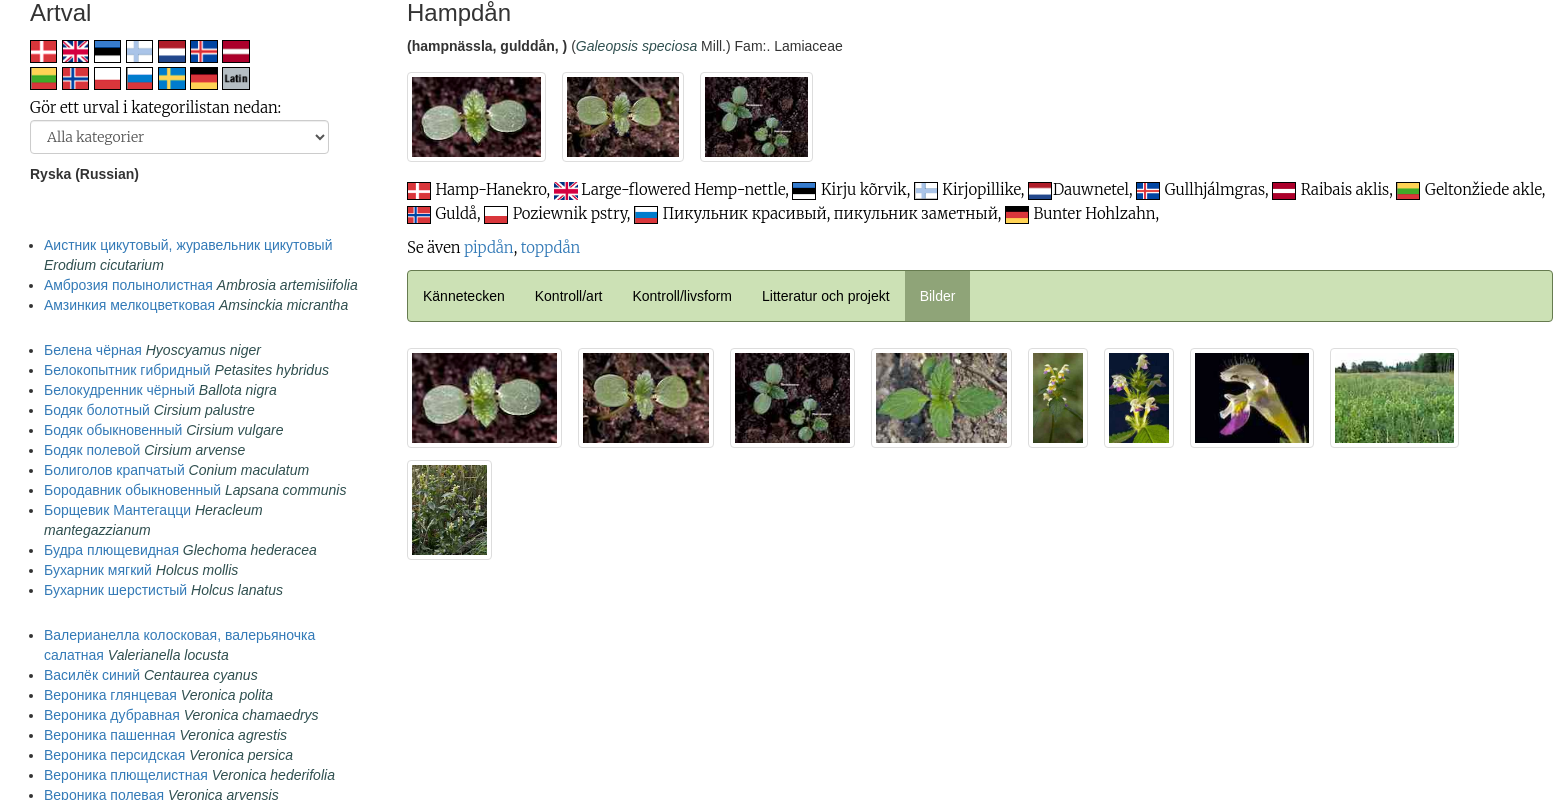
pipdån (489, 247)
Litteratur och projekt (826, 296)
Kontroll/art (569, 296)
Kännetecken (464, 296)
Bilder (938, 296)
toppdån (550, 247)
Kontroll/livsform (682, 296)
